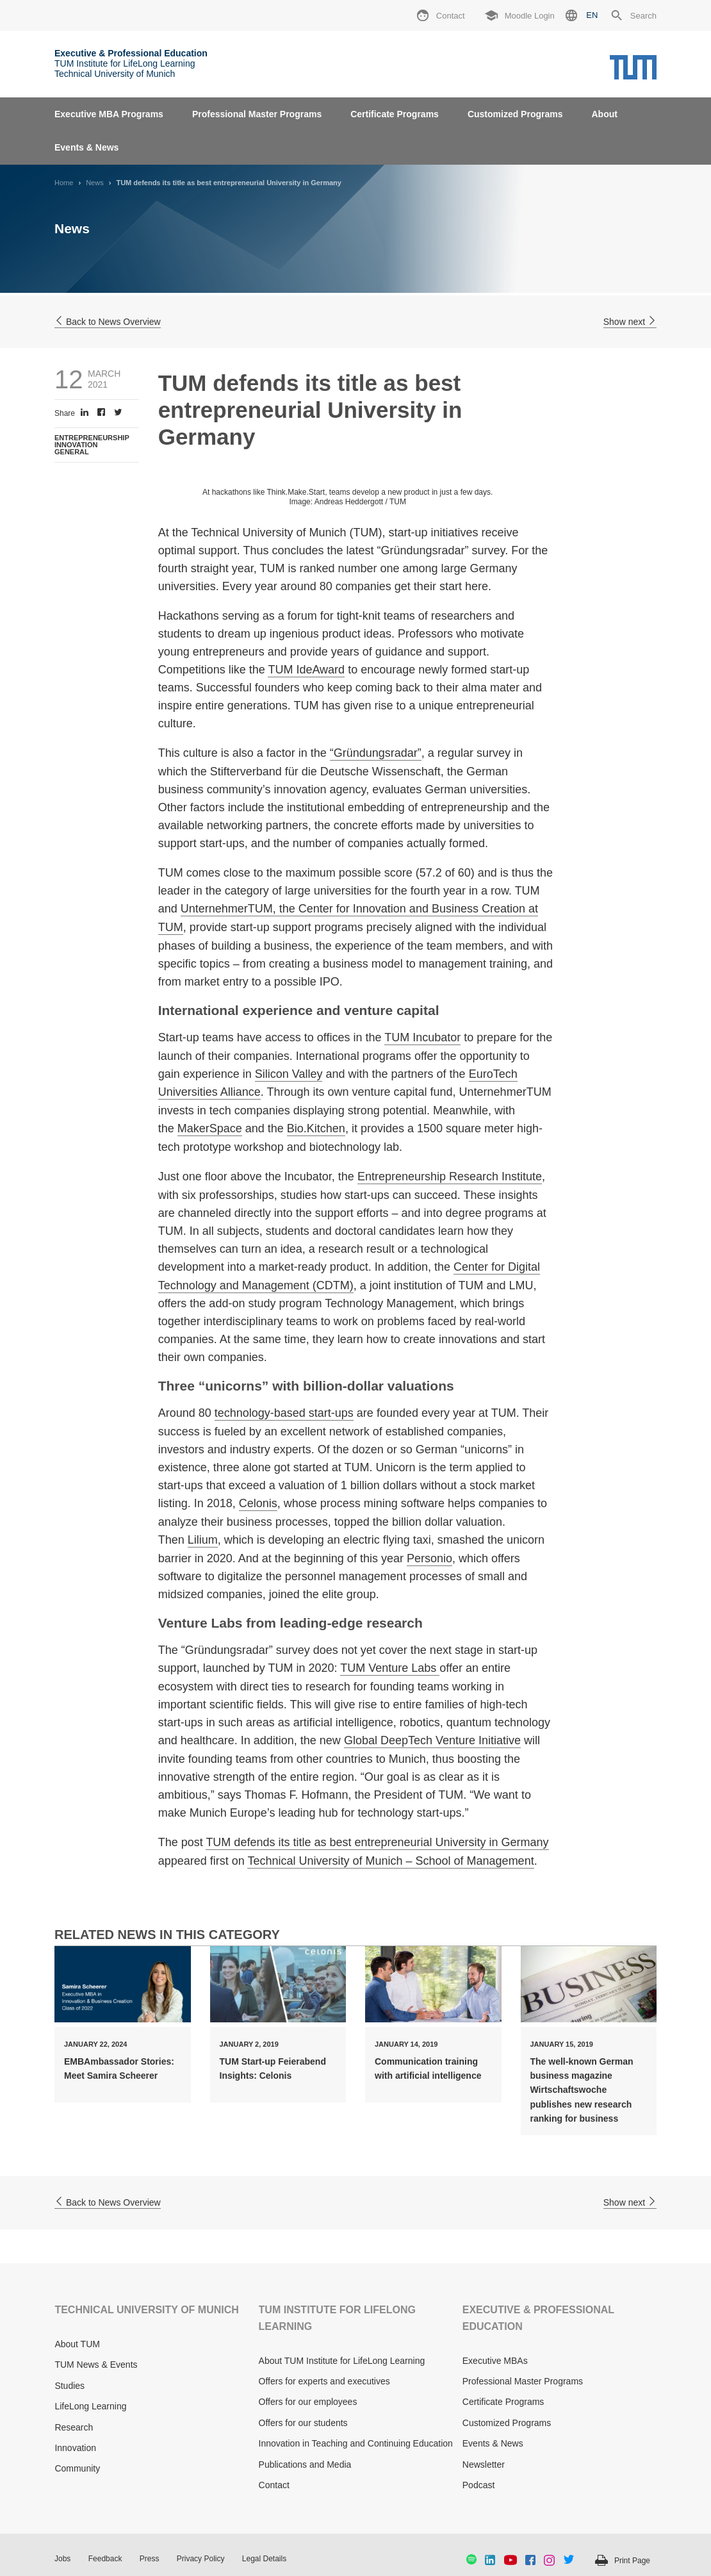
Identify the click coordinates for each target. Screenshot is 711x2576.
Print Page (632, 2560)
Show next (630, 322)
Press (149, 2558)
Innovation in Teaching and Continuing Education (356, 2443)
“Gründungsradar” (375, 753)
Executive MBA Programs (108, 114)
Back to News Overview (107, 322)
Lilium (203, 1539)
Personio (429, 1558)
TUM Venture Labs (389, 1668)
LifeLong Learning (90, 2406)
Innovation (75, 2448)
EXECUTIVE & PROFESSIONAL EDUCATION (538, 2318)
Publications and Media (305, 2464)
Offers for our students (303, 2423)
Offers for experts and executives (324, 2381)
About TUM (77, 2344)
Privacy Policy (201, 2558)
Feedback (105, 2558)
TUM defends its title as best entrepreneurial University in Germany (377, 1842)
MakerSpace (209, 1128)
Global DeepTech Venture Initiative (432, 1740)
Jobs (62, 2558)
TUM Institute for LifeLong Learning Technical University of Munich (131, 63)
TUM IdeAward (306, 669)
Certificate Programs (394, 114)
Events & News (86, 147)
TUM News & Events (95, 2364)
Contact (274, 2485)
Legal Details (264, 2558)
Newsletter (483, 2464)
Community (77, 2468)
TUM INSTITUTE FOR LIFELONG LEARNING (337, 2318)
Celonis (258, 1503)
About (604, 114)
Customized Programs (515, 114)
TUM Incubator (422, 1037)
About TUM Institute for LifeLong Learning (342, 2361)
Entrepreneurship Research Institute (449, 1176)
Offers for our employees (308, 2402)
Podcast (478, 2485)
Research (73, 2427)
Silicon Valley (289, 1074)
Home (63, 182)
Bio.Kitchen (316, 1128)
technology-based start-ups (284, 1413)
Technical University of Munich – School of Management (390, 1860)
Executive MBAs (495, 2361)
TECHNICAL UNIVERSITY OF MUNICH (146, 2309)
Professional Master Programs (257, 114)
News (95, 182)
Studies (69, 2386)
